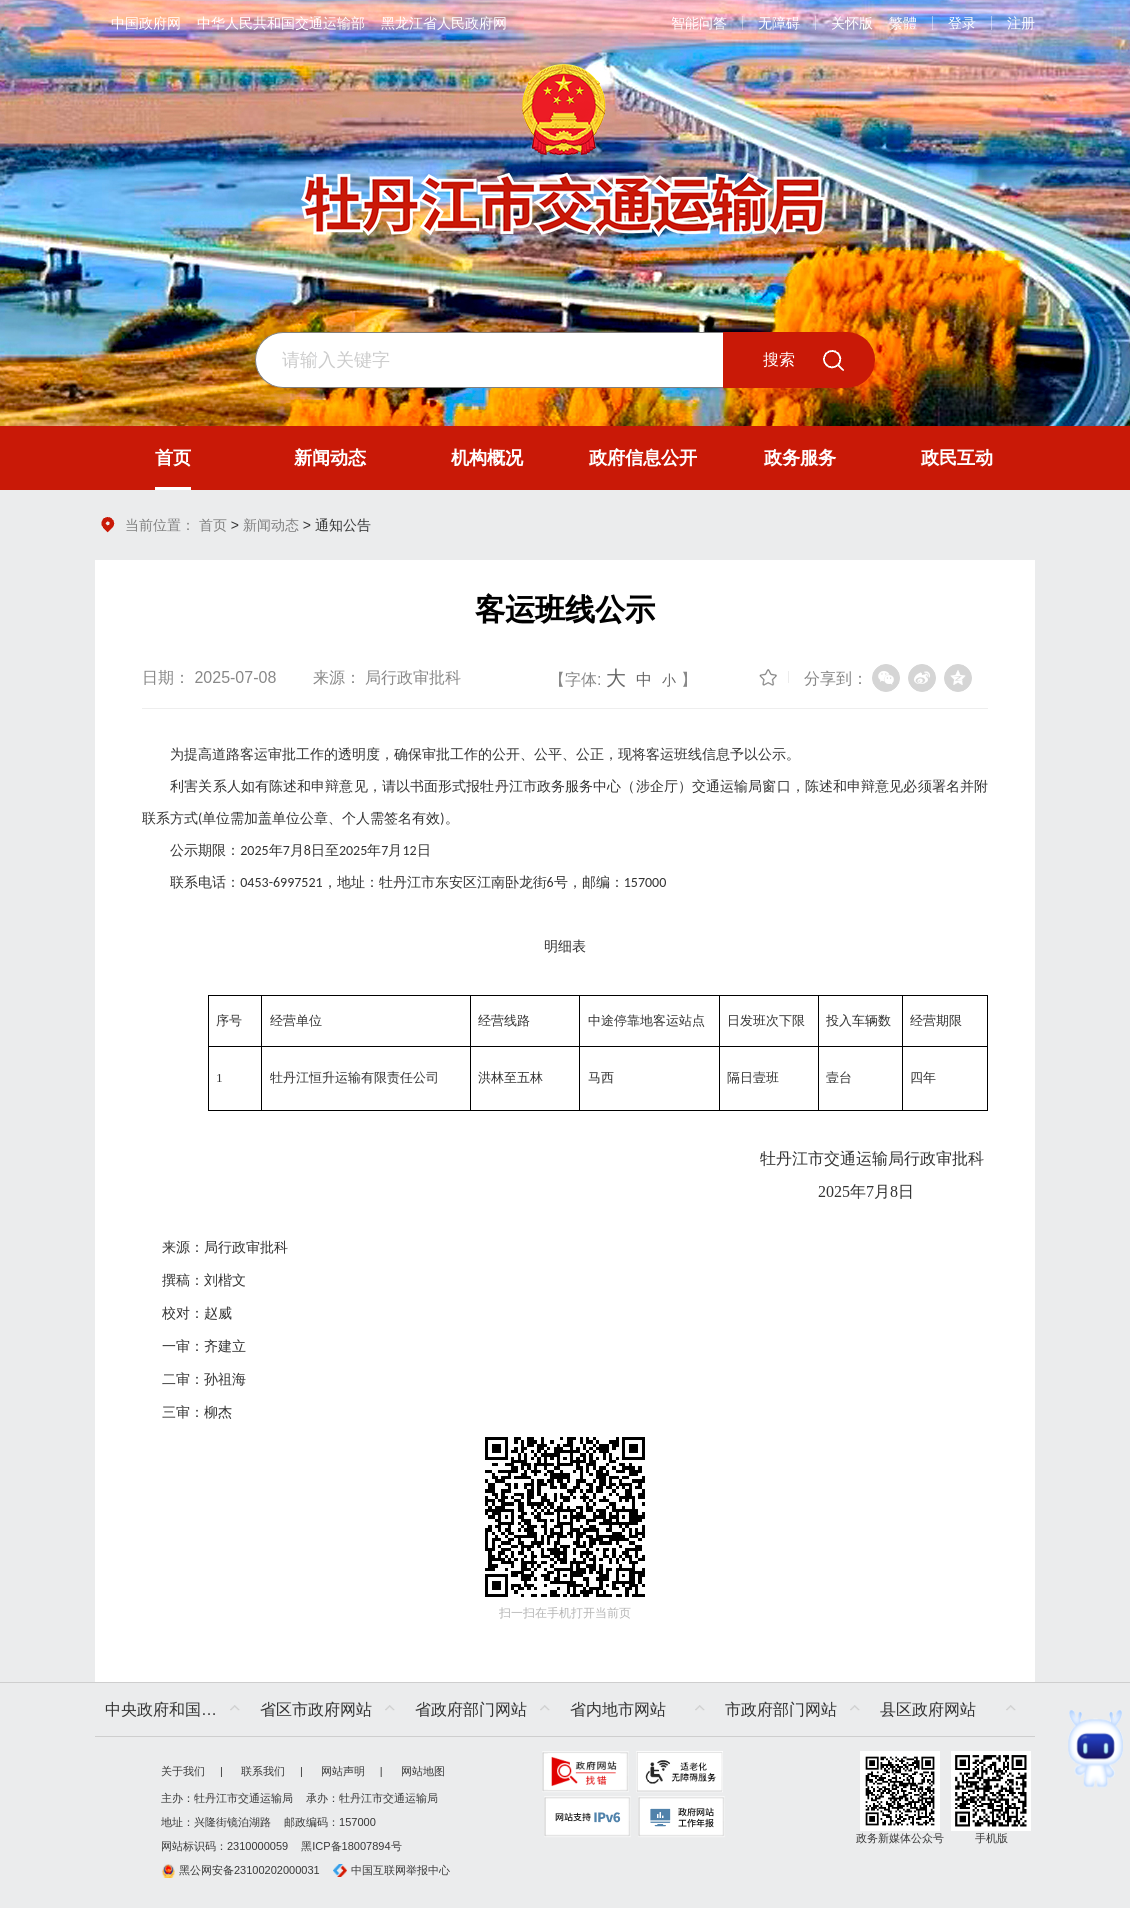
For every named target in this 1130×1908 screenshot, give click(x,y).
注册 (1021, 23)
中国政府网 (146, 23)
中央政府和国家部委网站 (177, 1709)
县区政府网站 (928, 1709)
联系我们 (263, 1771)
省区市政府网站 (316, 1709)
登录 (962, 23)
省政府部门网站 (471, 1709)
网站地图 (423, 1771)
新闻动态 (271, 525)
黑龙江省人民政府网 (444, 23)
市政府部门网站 (781, 1709)
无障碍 (779, 23)
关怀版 (852, 23)
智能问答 (699, 23)
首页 (213, 525)
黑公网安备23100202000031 (240, 1870)
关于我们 (183, 1771)
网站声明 (343, 1771)
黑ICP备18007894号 (351, 1846)
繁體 (903, 23)
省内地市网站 (618, 1709)
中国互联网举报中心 (391, 1870)
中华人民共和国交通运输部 (281, 23)
